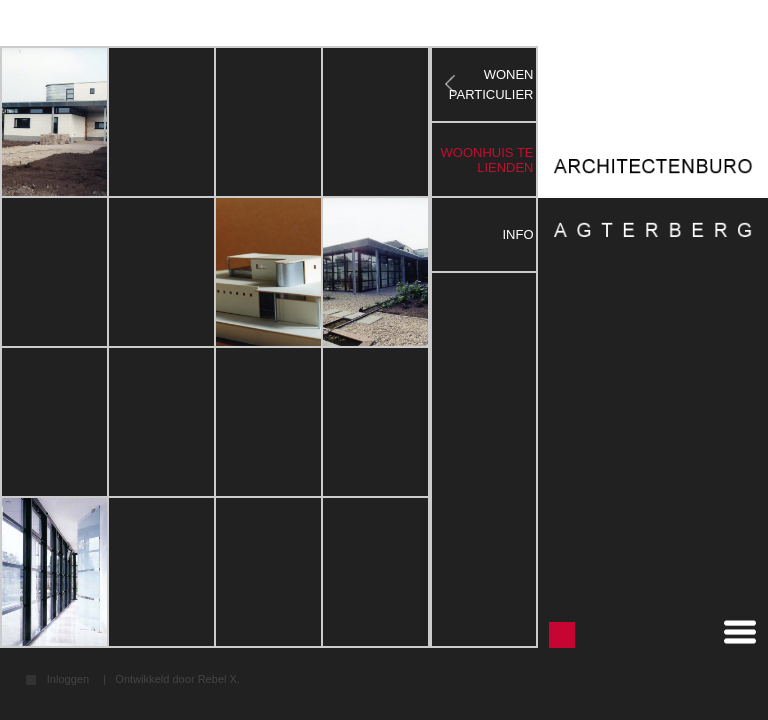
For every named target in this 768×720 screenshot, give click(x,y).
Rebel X (217, 679)
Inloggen (68, 679)
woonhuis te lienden (487, 160)
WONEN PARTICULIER (491, 84)
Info (517, 234)
